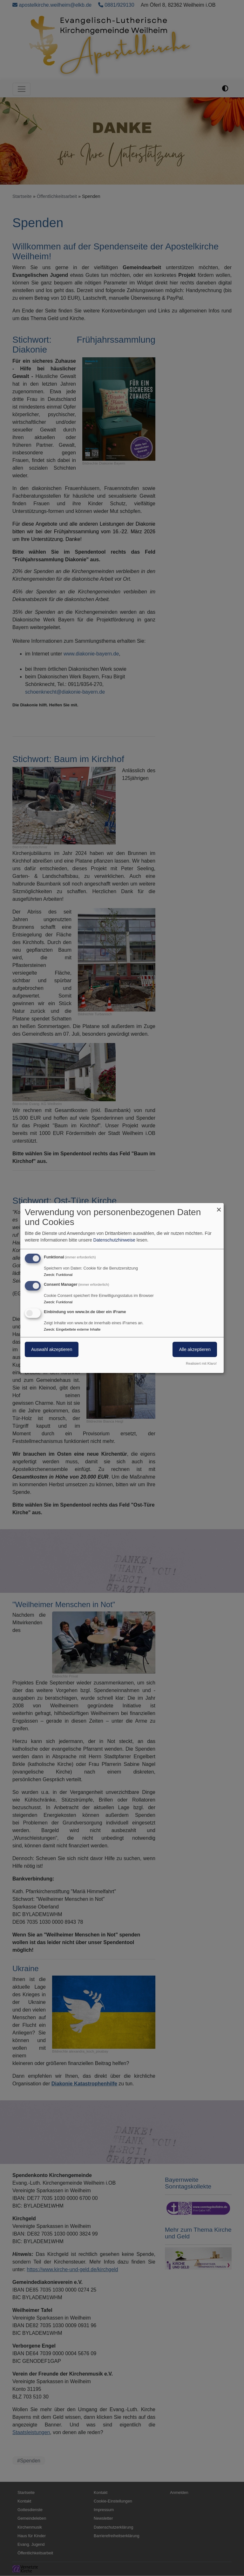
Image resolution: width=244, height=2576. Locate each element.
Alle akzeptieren (195, 1349)
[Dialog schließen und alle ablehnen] (219, 1207)
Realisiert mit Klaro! (201, 1363)
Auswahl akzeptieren (51, 1349)
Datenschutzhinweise (114, 1239)
